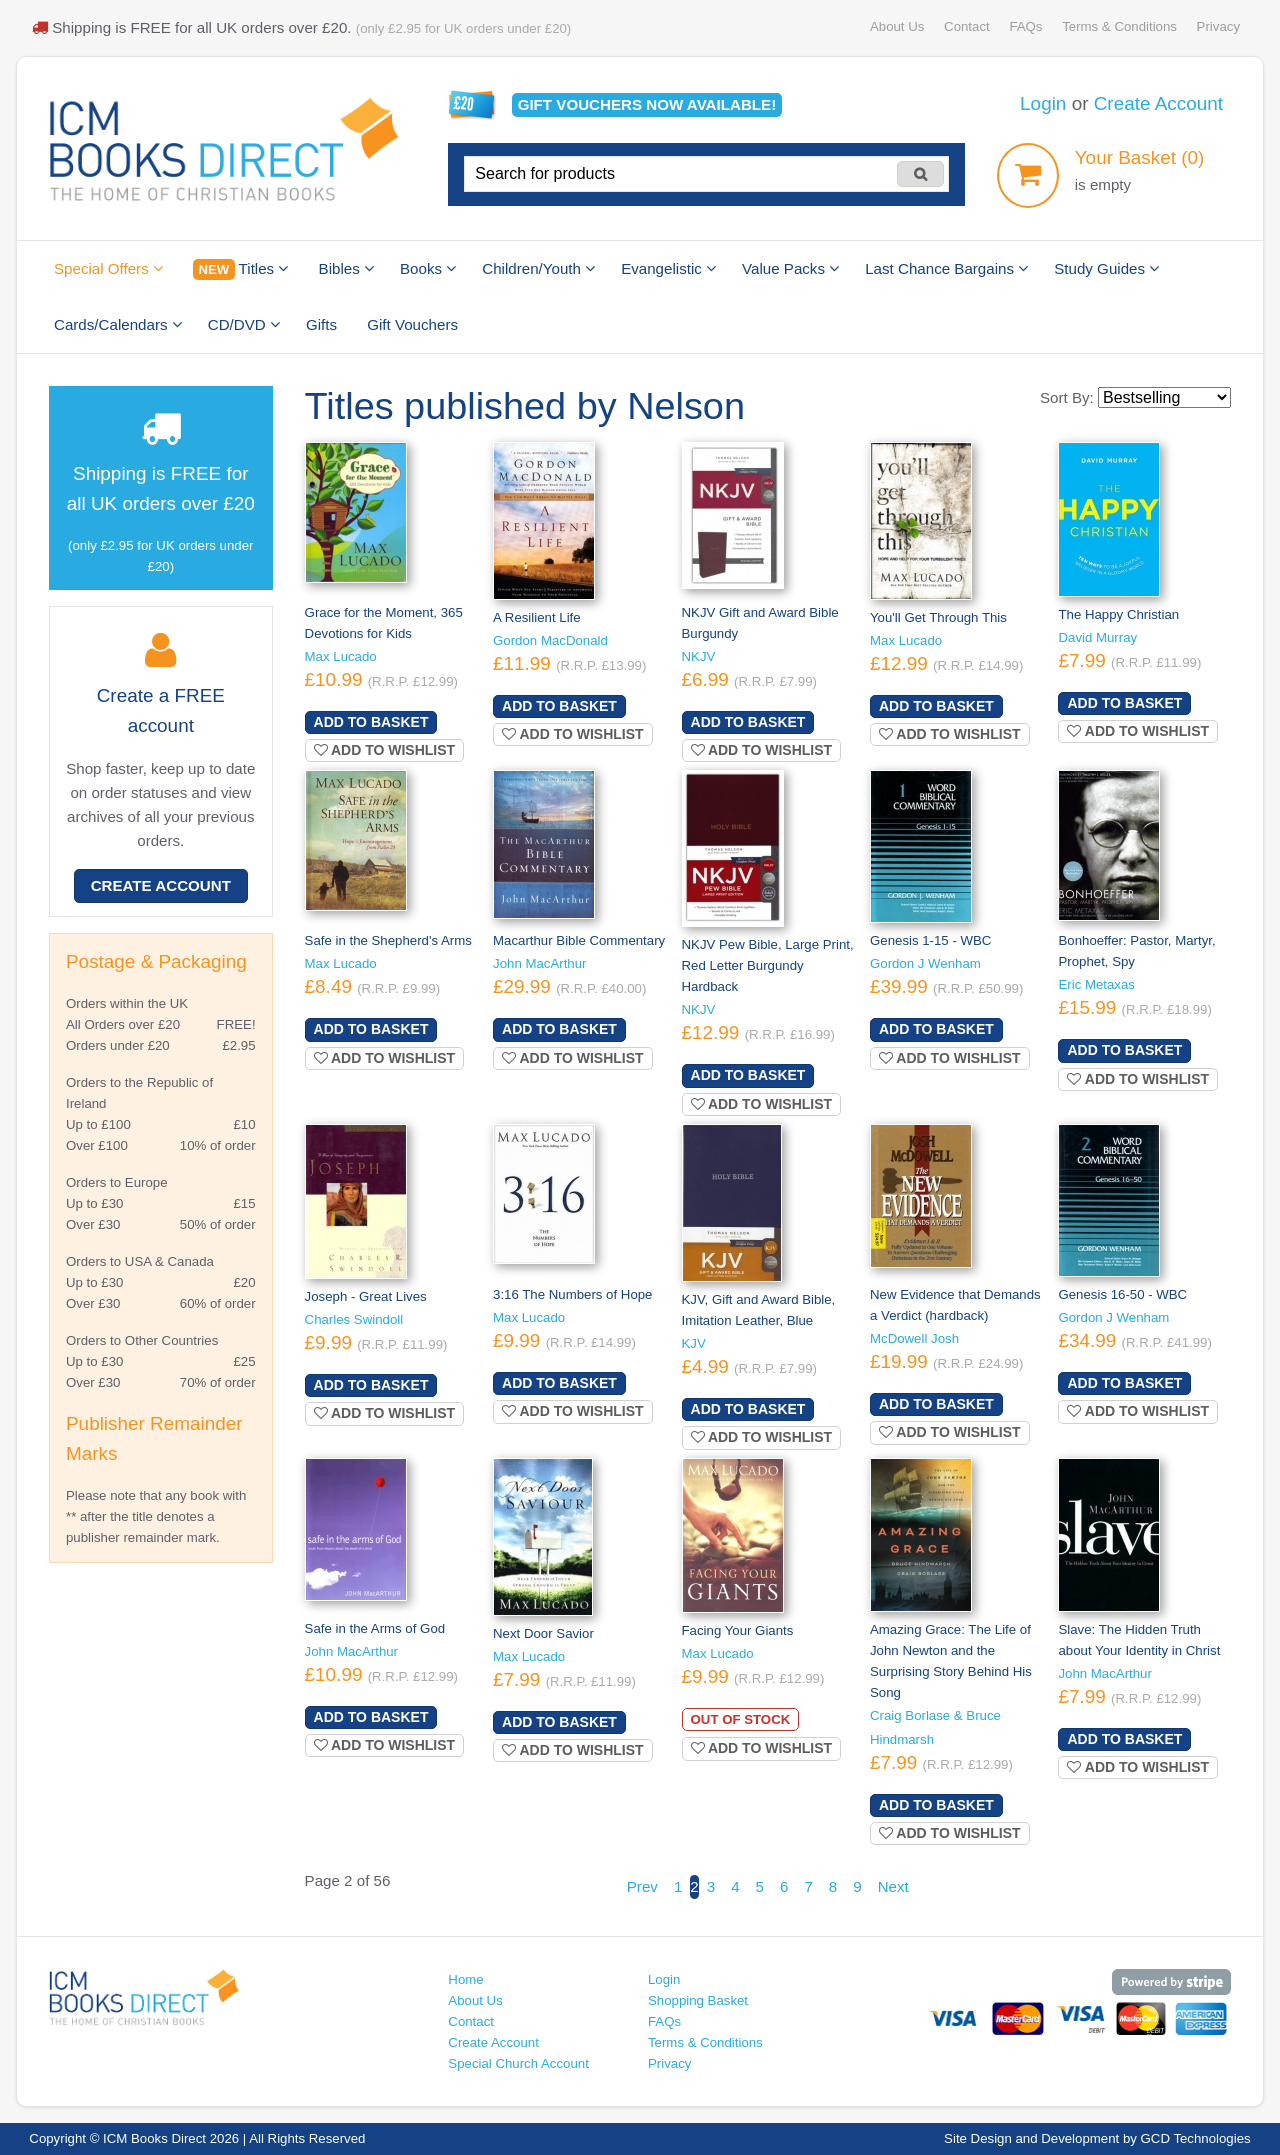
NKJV (699, 656)
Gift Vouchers (412, 324)
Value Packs (790, 268)
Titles (240, 269)
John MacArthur (539, 963)
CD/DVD (244, 324)
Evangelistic (668, 268)
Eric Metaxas (1096, 984)
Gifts (321, 324)
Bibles (346, 268)
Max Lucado (341, 656)
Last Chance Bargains (946, 268)
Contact (967, 26)
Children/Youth (538, 268)
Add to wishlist (385, 750)
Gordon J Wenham (925, 963)
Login (1043, 103)
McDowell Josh (914, 1338)
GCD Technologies (1196, 2138)
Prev (642, 1886)
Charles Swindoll (354, 1319)
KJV (694, 1343)
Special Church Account (518, 2063)
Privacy (1218, 26)
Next (893, 1886)
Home (465, 1979)
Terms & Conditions (1119, 26)
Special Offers (108, 268)
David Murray (1097, 637)
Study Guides (1106, 268)
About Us (897, 26)
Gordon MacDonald (550, 640)
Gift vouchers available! (647, 104)
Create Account (1158, 103)
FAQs (1025, 26)
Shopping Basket (698, 2000)
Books (428, 268)
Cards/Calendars (118, 324)
